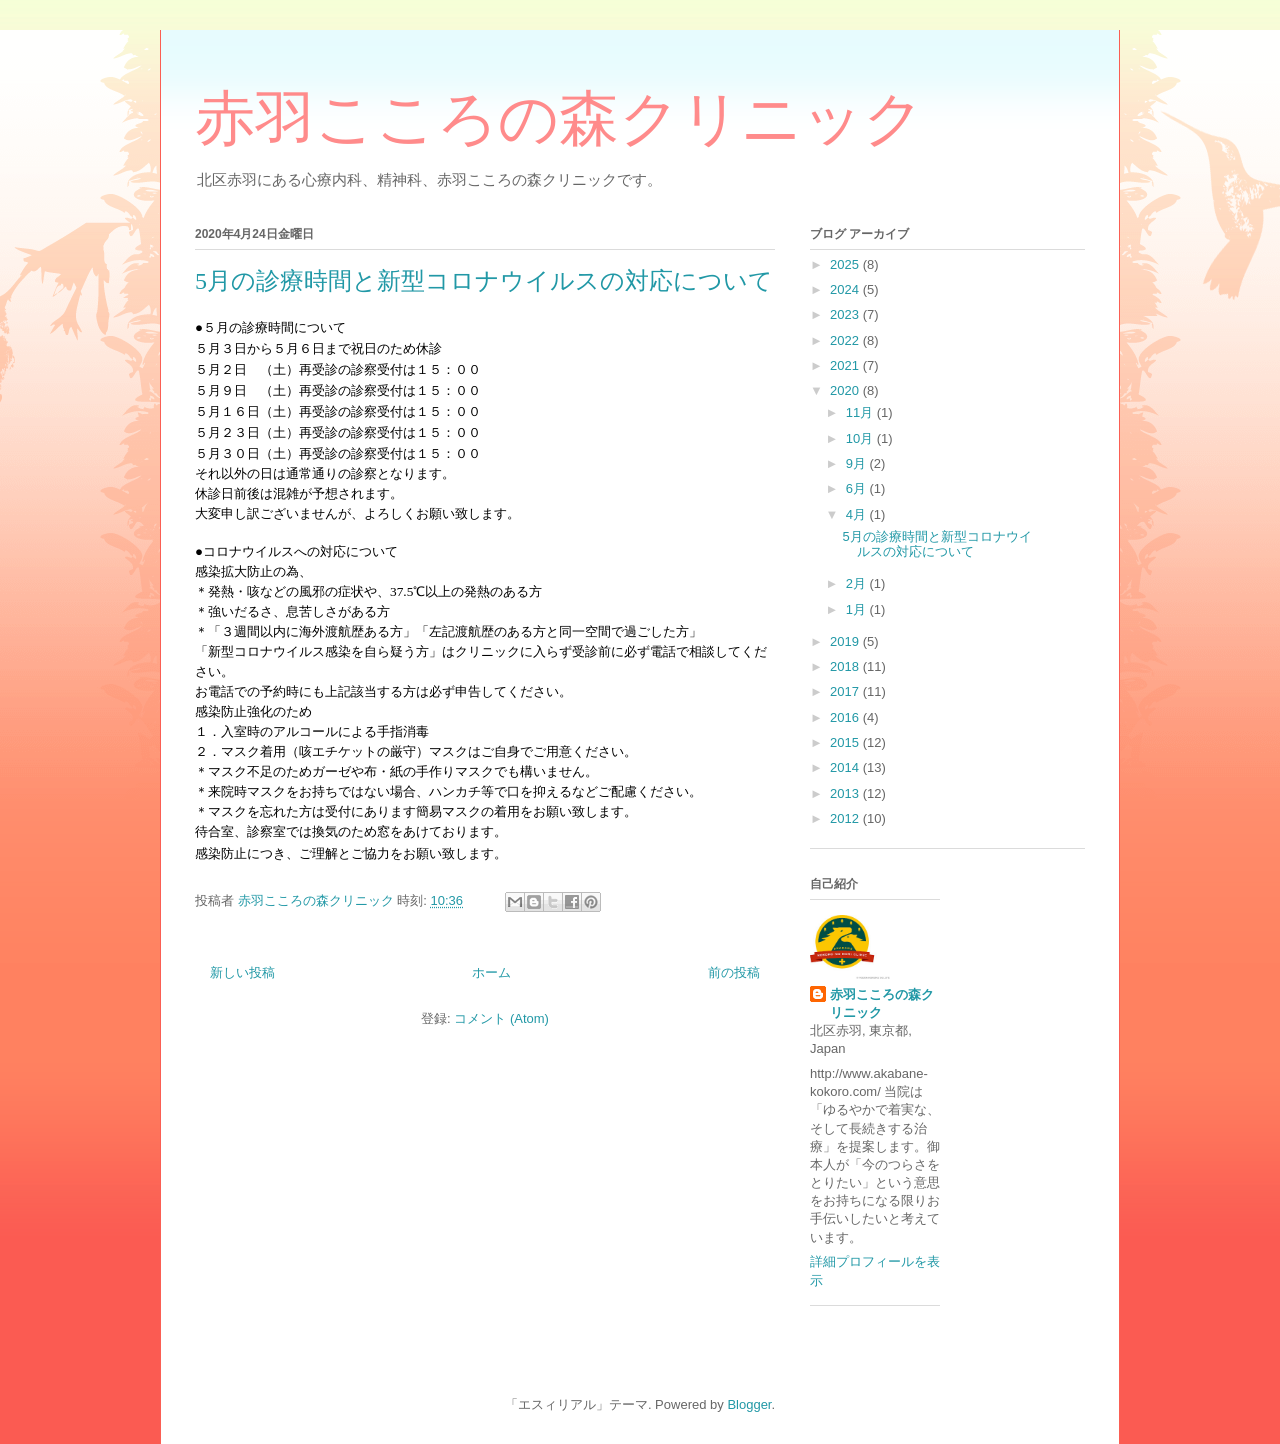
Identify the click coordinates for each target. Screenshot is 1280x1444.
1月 (858, 609)
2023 (846, 314)
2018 (846, 666)
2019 (846, 641)
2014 (846, 767)
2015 (846, 742)
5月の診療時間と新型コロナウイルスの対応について (484, 281)
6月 (858, 488)
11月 (861, 412)
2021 (846, 365)
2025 (846, 264)
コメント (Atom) (501, 1018)
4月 (858, 514)
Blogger (749, 1404)
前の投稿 (734, 972)
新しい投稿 (242, 972)
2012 (846, 818)
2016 (846, 717)
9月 (858, 463)
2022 (846, 340)
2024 (846, 289)
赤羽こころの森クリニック (559, 119)
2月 (858, 583)
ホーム (491, 972)
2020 (846, 390)
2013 (846, 793)
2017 (846, 691)
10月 (861, 438)
